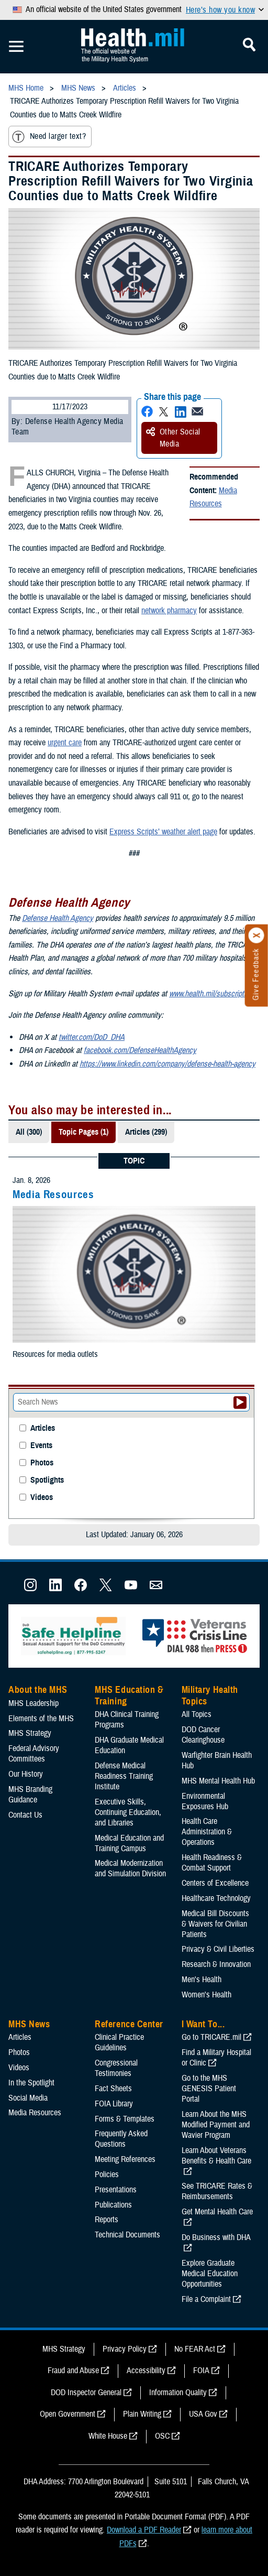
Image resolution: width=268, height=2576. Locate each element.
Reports (106, 2219)
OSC (162, 2436)
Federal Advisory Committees (33, 1753)
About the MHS (38, 1689)
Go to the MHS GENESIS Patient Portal (209, 2088)
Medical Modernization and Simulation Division (130, 1868)
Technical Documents (127, 2235)
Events (41, 1446)
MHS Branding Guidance (30, 1794)
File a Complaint (206, 2299)
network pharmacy (169, 610)
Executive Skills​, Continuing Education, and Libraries (128, 1812)
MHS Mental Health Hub (218, 1781)
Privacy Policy (125, 2349)
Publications (113, 2205)
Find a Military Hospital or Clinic (216, 2057)
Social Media (28, 2098)
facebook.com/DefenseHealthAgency (140, 1050)
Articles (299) (146, 1132)
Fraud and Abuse (73, 2370)
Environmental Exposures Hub (205, 1801)
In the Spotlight (31, 2083)
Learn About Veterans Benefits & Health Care (216, 2155)
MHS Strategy (29, 1733)
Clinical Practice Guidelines (119, 2042)
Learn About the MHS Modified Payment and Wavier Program (216, 2124)
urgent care (65, 742)
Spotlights (47, 1480)
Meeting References (125, 2159)
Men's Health (201, 1979)
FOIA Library (114, 2104)
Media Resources (213, 497)
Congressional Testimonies (116, 2068)
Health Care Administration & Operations (207, 1831)
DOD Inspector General (86, 2392)
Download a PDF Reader (144, 2530)
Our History (25, 1774)
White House (107, 2436)
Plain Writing (142, 2414)
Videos (41, 1498)
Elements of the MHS (41, 1718)
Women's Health (206, 1995)
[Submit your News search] (240, 1402)
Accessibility (146, 2370)
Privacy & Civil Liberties (218, 1949)
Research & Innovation (216, 1964)
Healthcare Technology (216, 1898)
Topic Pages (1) (83, 1132)
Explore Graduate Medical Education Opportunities (210, 2273)
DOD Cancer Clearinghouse (203, 1734)
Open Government (67, 2414)
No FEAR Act (194, 2349)
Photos (41, 1463)
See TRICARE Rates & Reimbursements (217, 2191)
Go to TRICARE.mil (211, 2037)
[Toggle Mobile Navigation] (16, 46)
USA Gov (203, 2414)
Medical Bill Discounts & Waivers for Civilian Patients (215, 1924)
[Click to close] (256, 935)
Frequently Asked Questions (121, 2138)
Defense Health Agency (57, 918)
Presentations (116, 2189)
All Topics (196, 1714)
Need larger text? (49, 137)
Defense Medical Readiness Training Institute (124, 1776)
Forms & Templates (124, 2119)
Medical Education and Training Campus (129, 1843)
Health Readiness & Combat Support (212, 1862)
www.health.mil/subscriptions (212, 993)
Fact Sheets (113, 2088)
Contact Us (25, 1815)
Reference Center (129, 2024)
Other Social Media (173, 438)
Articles (42, 1428)
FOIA (201, 2370)
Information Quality (178, 2392)
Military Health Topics (210, 1695)
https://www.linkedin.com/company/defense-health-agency (167, 1064)
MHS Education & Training (129, 1695)
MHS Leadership (33, 1703)
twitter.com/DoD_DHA (92, 1037)
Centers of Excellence (215, 1883)
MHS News (29, 2024)
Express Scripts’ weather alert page (163, 832)
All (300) (29, 1132)
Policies (107, 2174)
